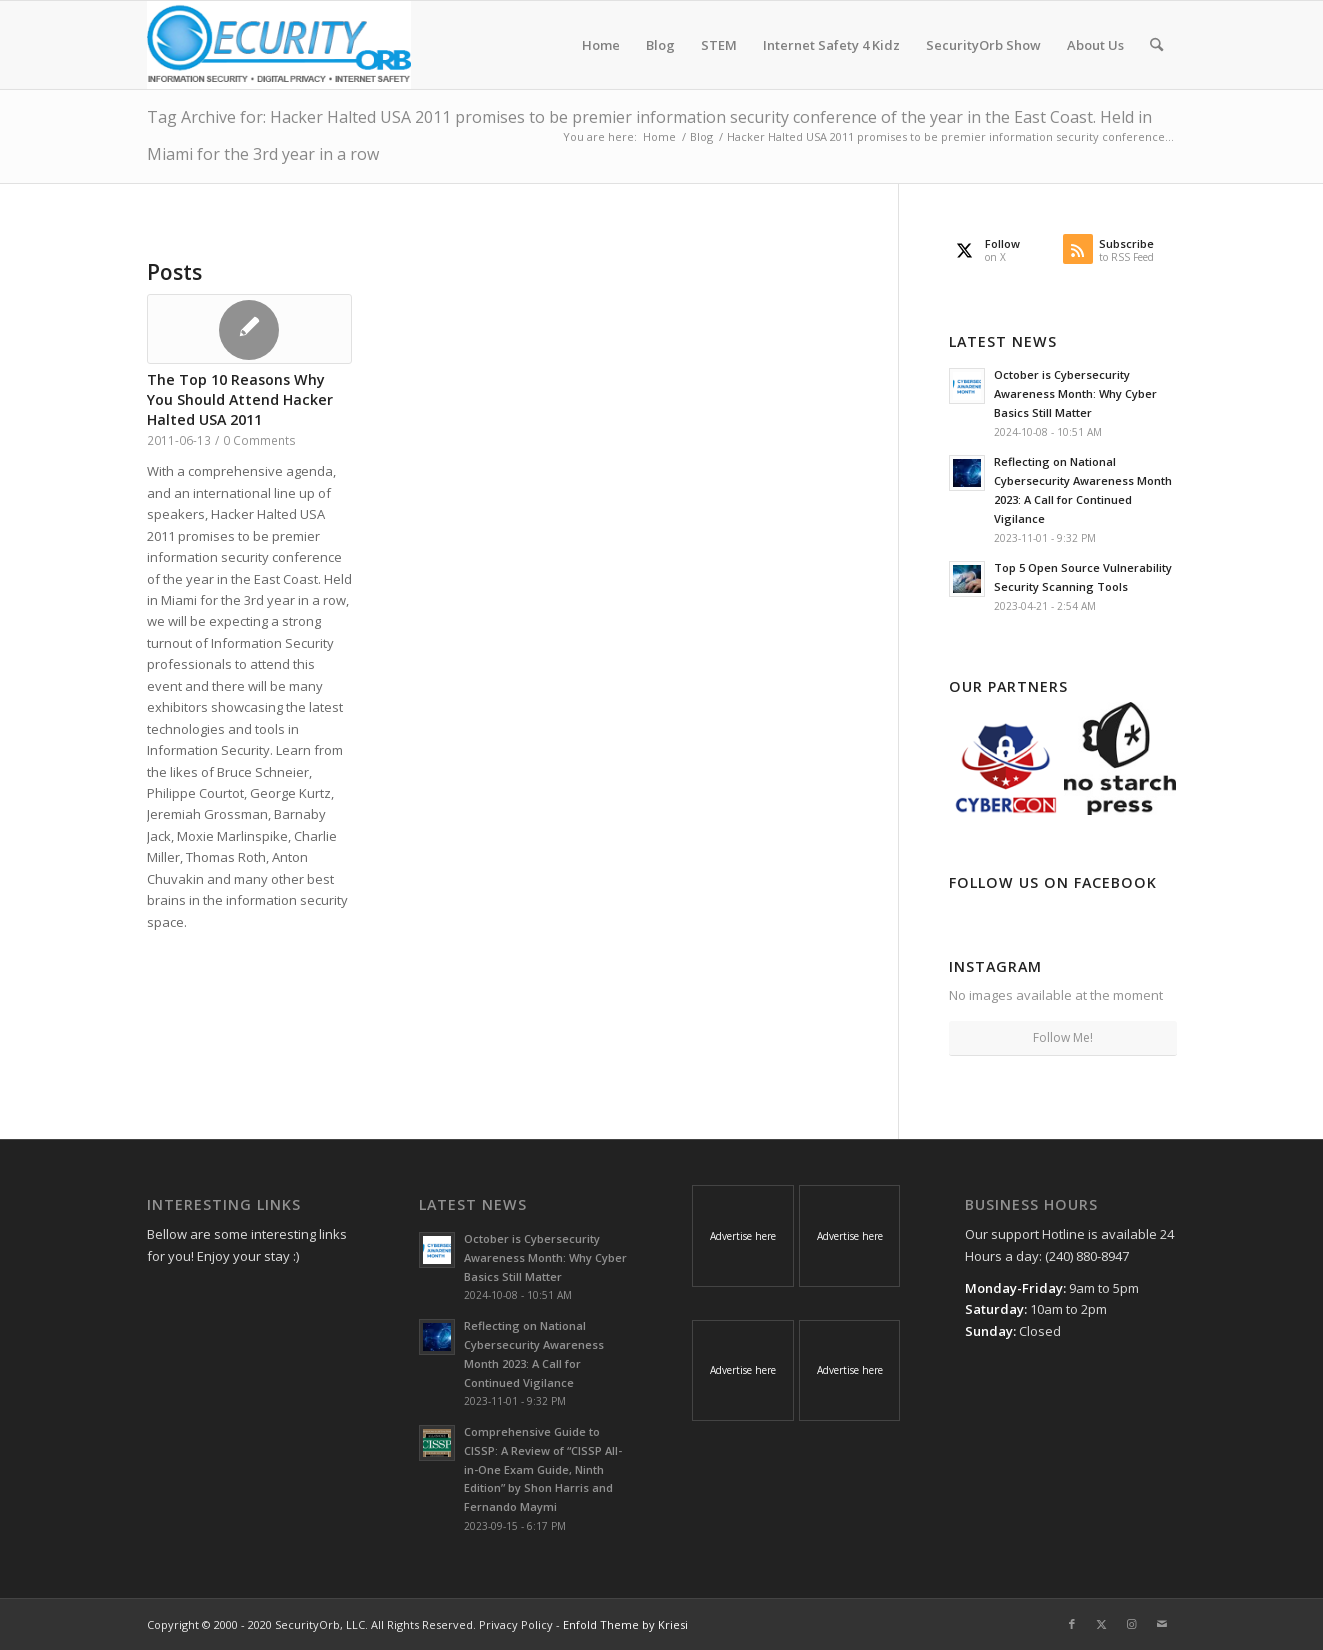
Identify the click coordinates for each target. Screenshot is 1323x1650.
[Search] (1156, 45)
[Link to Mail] (1162, 1624)
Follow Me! (1063, 1037)
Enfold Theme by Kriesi (625, 1624)
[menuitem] (601, 45)
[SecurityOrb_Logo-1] (279, 45)
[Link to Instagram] (1132, 1624)
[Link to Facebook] (1072, 1624)
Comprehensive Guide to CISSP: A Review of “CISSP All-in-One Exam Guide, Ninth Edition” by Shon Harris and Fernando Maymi (543, 1469)
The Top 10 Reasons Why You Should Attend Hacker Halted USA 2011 (240, 399)
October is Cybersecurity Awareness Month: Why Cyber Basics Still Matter (1075, 393)
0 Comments (259, 440)
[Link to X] (1102, 1624)
